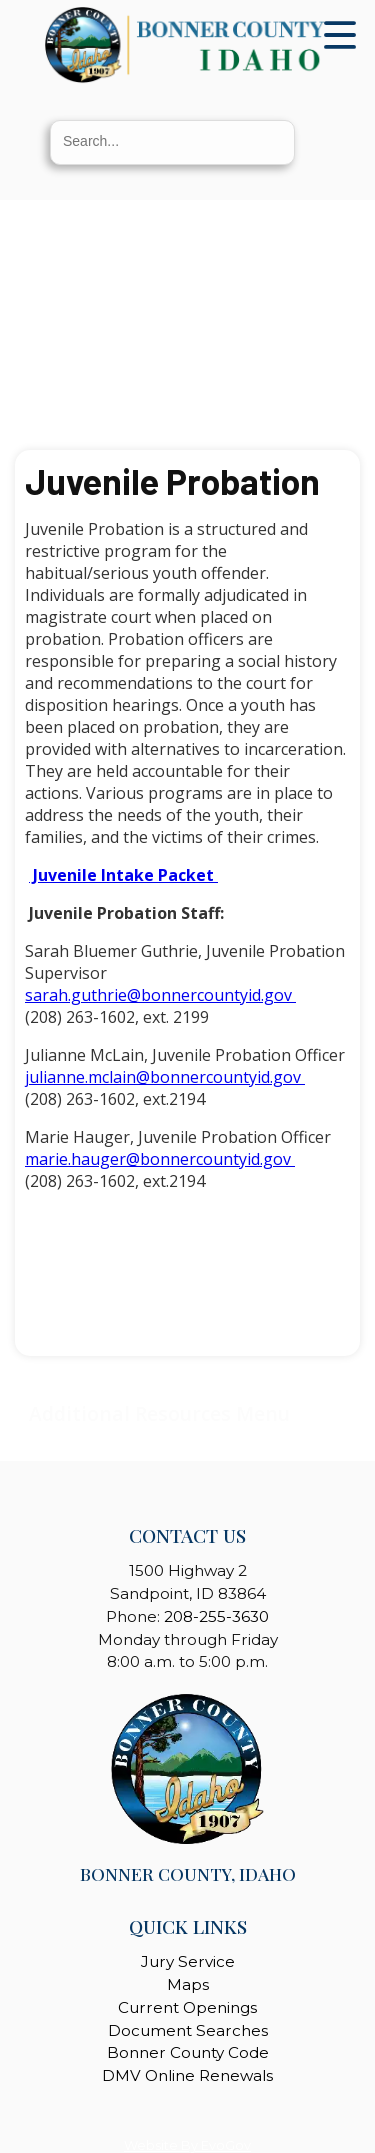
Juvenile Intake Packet (123, 875)
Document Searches (188, 2030)
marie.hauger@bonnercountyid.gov (160, 1159)
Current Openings (187, 2007)
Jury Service (188, 1961)
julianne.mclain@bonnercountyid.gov (165, 1077)
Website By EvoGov (187, 2145)
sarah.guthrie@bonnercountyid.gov (160, 995)
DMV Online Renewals (187, 2075)
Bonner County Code (188, 2052)
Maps (188, 1984)
